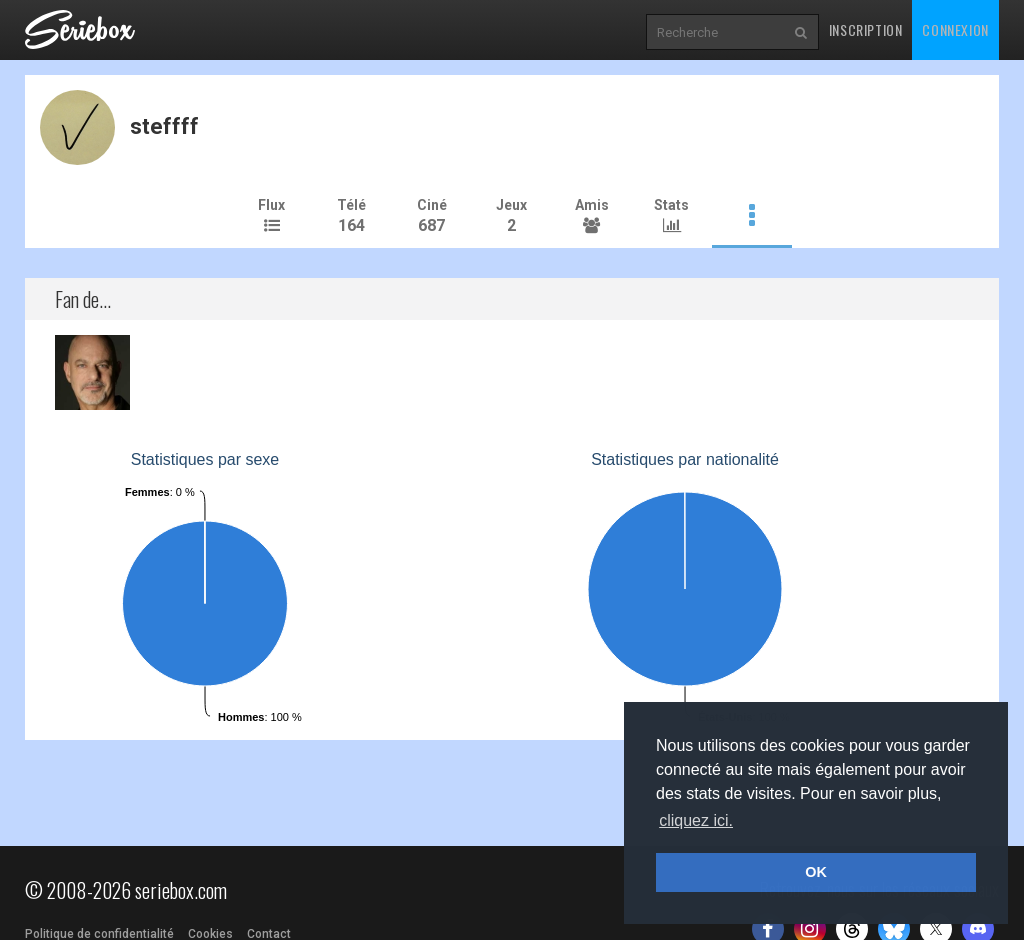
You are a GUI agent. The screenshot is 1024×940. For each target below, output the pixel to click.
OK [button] (816, 872)
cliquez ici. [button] (696, 820)
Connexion (955, 29)
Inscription (866, 29)
